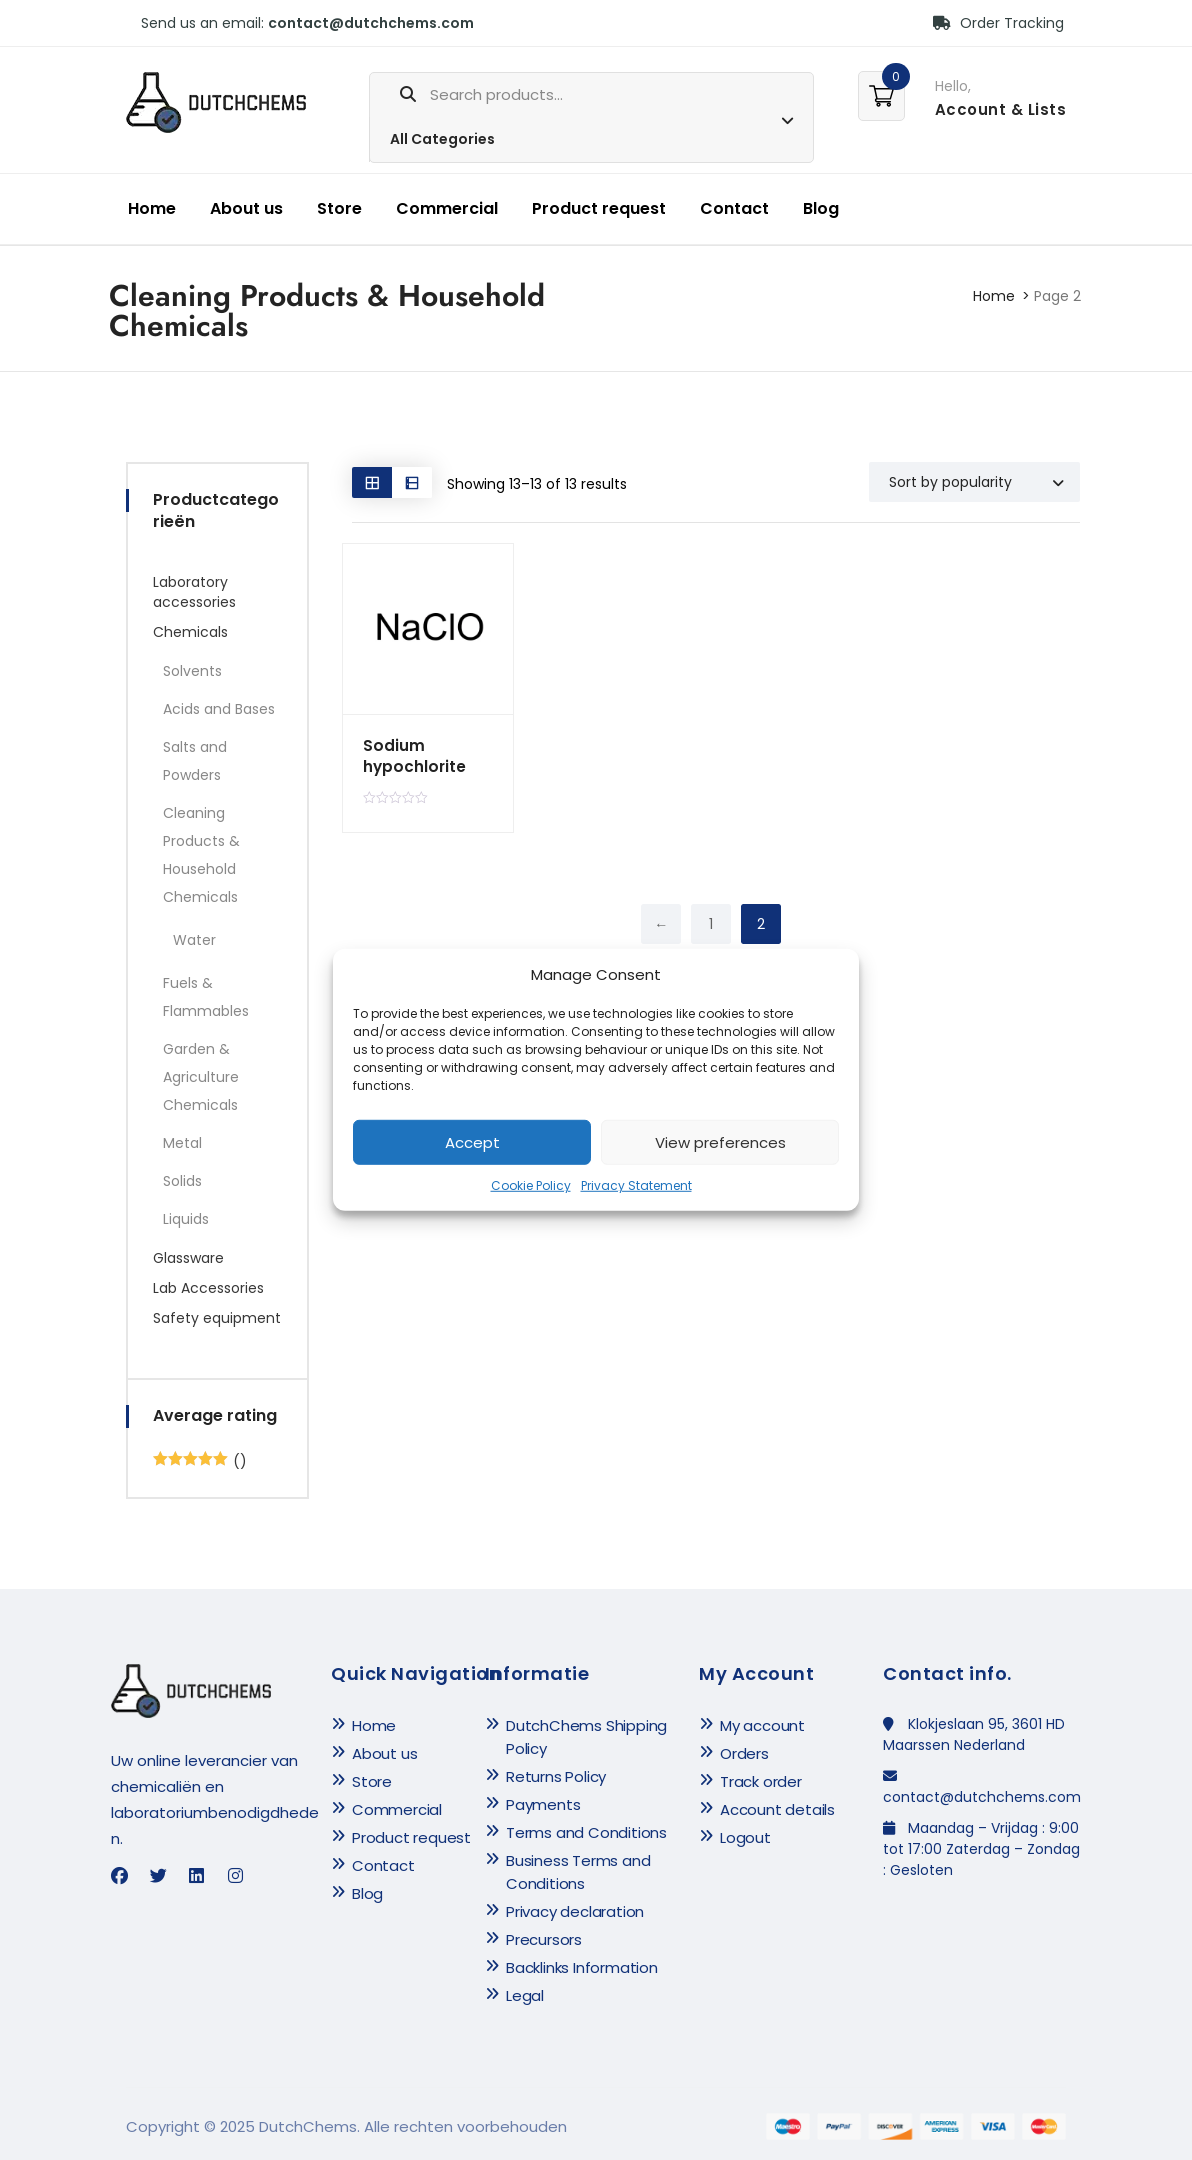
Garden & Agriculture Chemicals (201, 1077)
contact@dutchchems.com (371, 23)
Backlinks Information (582, 1967)
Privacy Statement (636, 1185)
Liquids (186, 1219)
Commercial (447, 208)
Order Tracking (998, 23)
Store (339, 208)
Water (194, 940)
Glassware (188, 1258)
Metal (182, 1143)
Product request (599, 208)
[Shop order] (974, 482)
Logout (745, 1837)
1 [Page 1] (711, 924)
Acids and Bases (219, 709)
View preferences (720, 1142)
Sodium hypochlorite (413, 756)
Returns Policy (556, 1776)
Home (152, 208)
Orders (744, 1753)
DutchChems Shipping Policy (586, 1737)
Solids (182, 1181)
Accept (472, 1142)
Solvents (192, 671)
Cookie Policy (531, 1185)
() (200, 1461)
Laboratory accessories (194, 592)
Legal (525, 1995)
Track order (761, 1781)
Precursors (544, 1939)
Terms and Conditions (586, 1832)
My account (762, 1725)
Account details (777, 1809)
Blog (821, 208)
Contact (734, 208)
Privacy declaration (575, 1911)
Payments (543, 1804)
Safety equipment (217, 1318)
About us (246, 208)
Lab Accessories (208, 1288)
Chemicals (190, 632)
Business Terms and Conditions (578, 1872)
